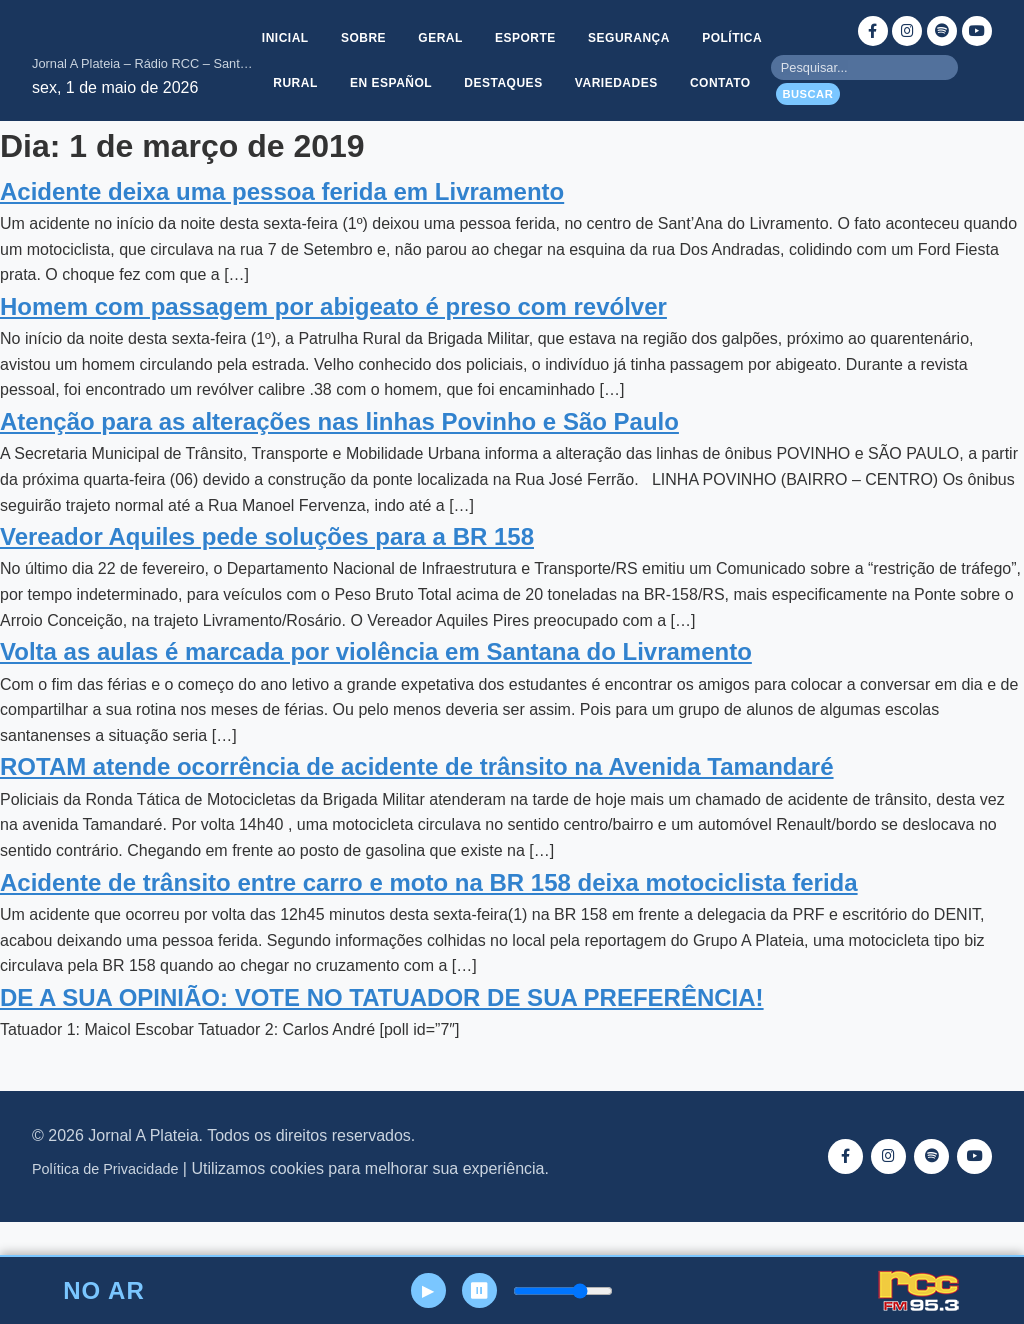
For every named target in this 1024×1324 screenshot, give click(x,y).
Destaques (599, 79)
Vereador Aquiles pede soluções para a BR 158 (267, 575)
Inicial (325, 31)
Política (298, 79)
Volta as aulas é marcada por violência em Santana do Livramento (376, 690)
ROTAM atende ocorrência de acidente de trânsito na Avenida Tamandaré (417, 805)
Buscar (807, 113)
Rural (385, 79)
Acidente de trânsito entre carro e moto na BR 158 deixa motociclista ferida (429, 920)
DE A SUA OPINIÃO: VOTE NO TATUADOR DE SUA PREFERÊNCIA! (382, 1035)
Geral (486, 31)
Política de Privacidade (105, 1208)
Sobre (406, 31)
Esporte (574, 31)
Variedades (714, 79)
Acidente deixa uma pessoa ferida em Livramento (282, 229)
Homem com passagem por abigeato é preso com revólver (333, 344)
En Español (484, 79)
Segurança (681, 31)
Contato (512, 127)
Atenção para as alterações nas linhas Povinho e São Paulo (339, 459)
